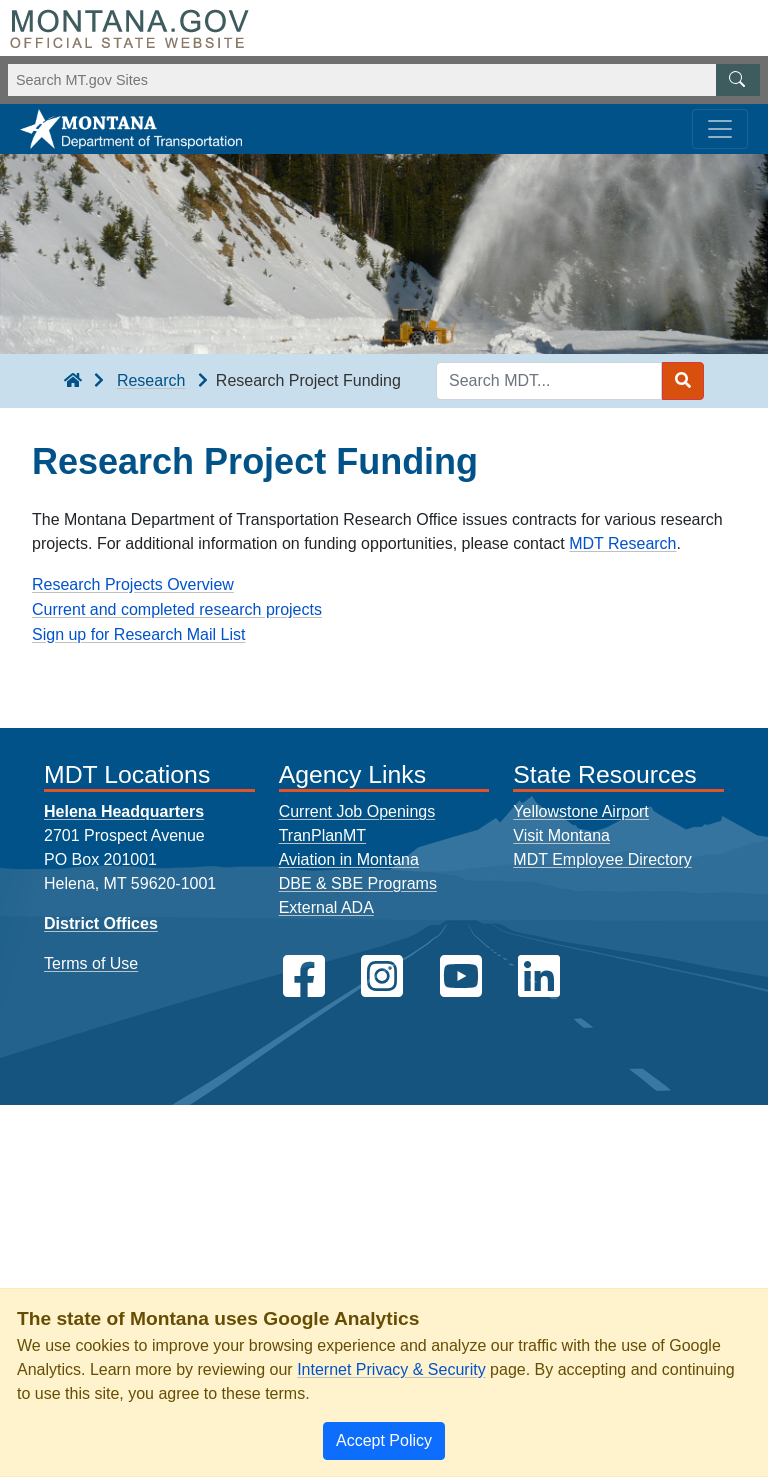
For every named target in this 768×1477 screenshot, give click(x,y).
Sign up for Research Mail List (138, 634)
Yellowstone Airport (581, 811)
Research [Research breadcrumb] (151, 380)
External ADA (326, 907)
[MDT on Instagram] (382, 976)
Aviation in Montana (349, 859)
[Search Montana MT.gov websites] (384, 80)
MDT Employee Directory (602, 859)
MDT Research (622, 543)
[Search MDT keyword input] (549, 381)
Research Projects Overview (133, 584)
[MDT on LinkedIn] (539, 976)
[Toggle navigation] (720, 129)
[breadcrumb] (73, 381)
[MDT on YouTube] (461, 976)
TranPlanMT (322, 835)
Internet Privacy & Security (391, 1369)
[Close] (384, 1441)
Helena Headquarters (124, 811)
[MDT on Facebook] (304, 976)
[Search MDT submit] (683, 381)
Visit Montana (561, 835)
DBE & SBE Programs (358, 883)
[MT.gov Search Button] (738, 80)
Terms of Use (91, 963)
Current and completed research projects (177, 609)
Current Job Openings (357, 811)
